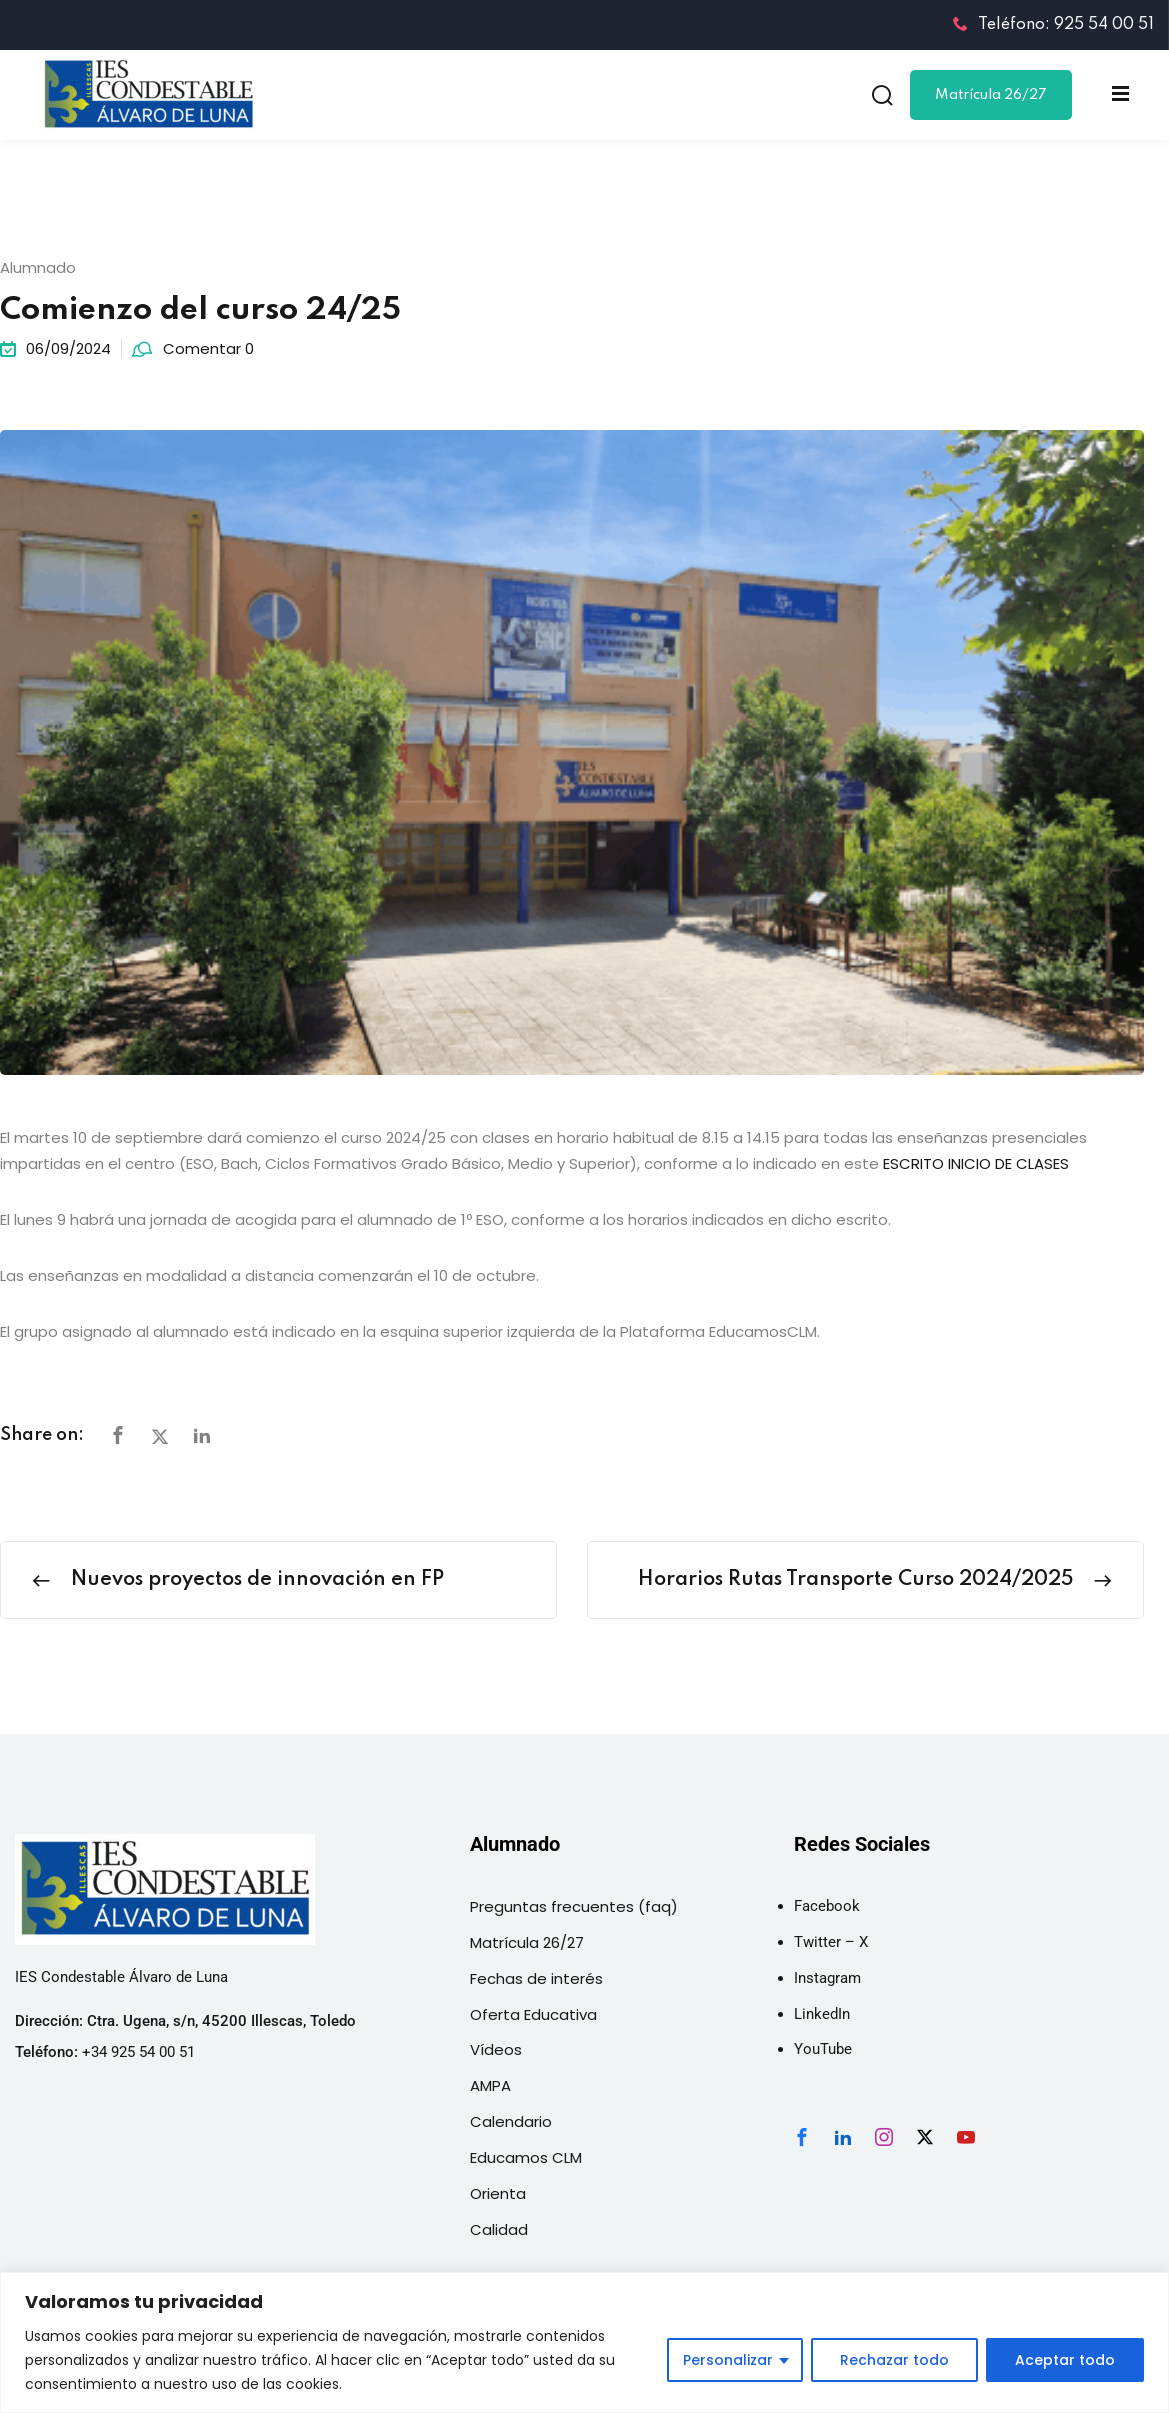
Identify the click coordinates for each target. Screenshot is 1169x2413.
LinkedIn (822, 2014)
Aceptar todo (1065, 2360)
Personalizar (728, 2360)
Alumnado (38, 267)
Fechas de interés (536, 1978)
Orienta (498, 2193)
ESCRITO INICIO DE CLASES (976, 1163)
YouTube (823, 2049)
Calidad (499, 2229)
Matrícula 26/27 (991, 95)
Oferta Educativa (533, 2014)
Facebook (827, 1906)
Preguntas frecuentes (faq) (574, 1906)
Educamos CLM (526, 2157)
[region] (584, 2342)
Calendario (511, 2121)
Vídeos (496, 2049)
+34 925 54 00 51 (138, 2052)
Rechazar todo (894, 2360)
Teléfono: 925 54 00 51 (1053, 25)
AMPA (490, 2085)
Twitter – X (831, 1942)
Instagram (827, 1978)
